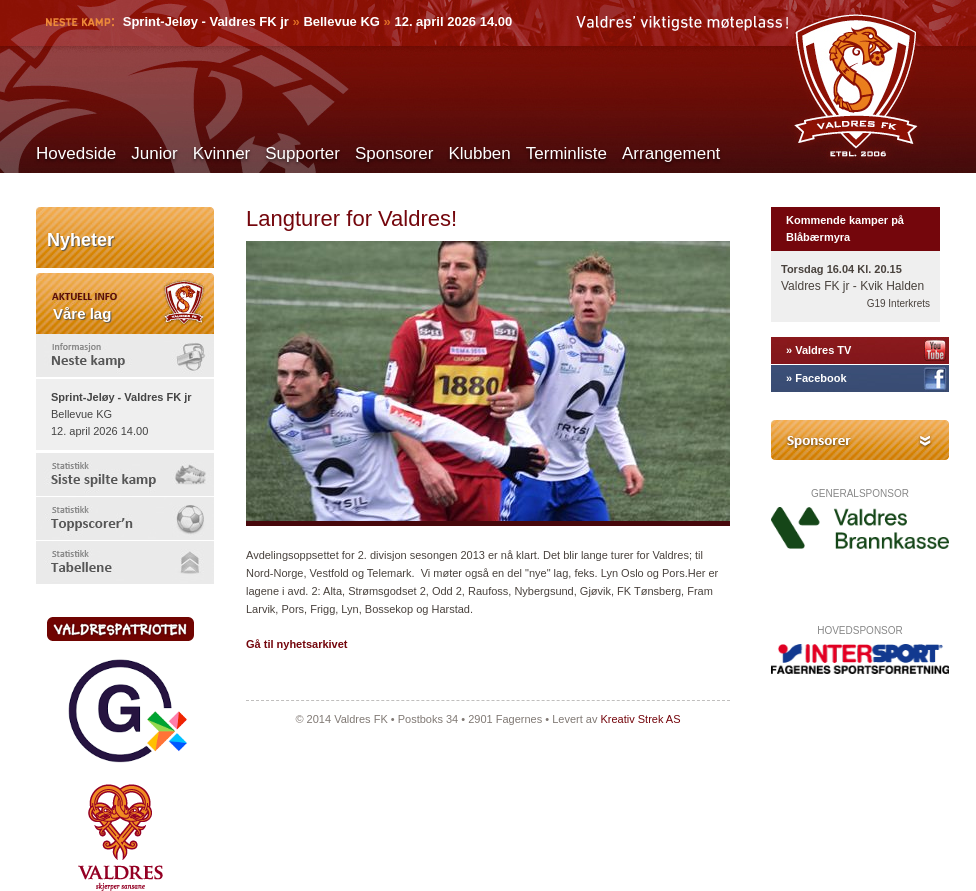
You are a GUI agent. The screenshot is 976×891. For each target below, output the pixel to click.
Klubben (479, 153)
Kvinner (222, 153)
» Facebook (816, 378)
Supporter (302, 153)
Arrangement (671, 153)
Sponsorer (394, 153)
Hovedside (76, 153)
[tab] (125, 355)
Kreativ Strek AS (640, 719)
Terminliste (566, 153)
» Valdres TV (818, 350)
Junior (154, 153)
